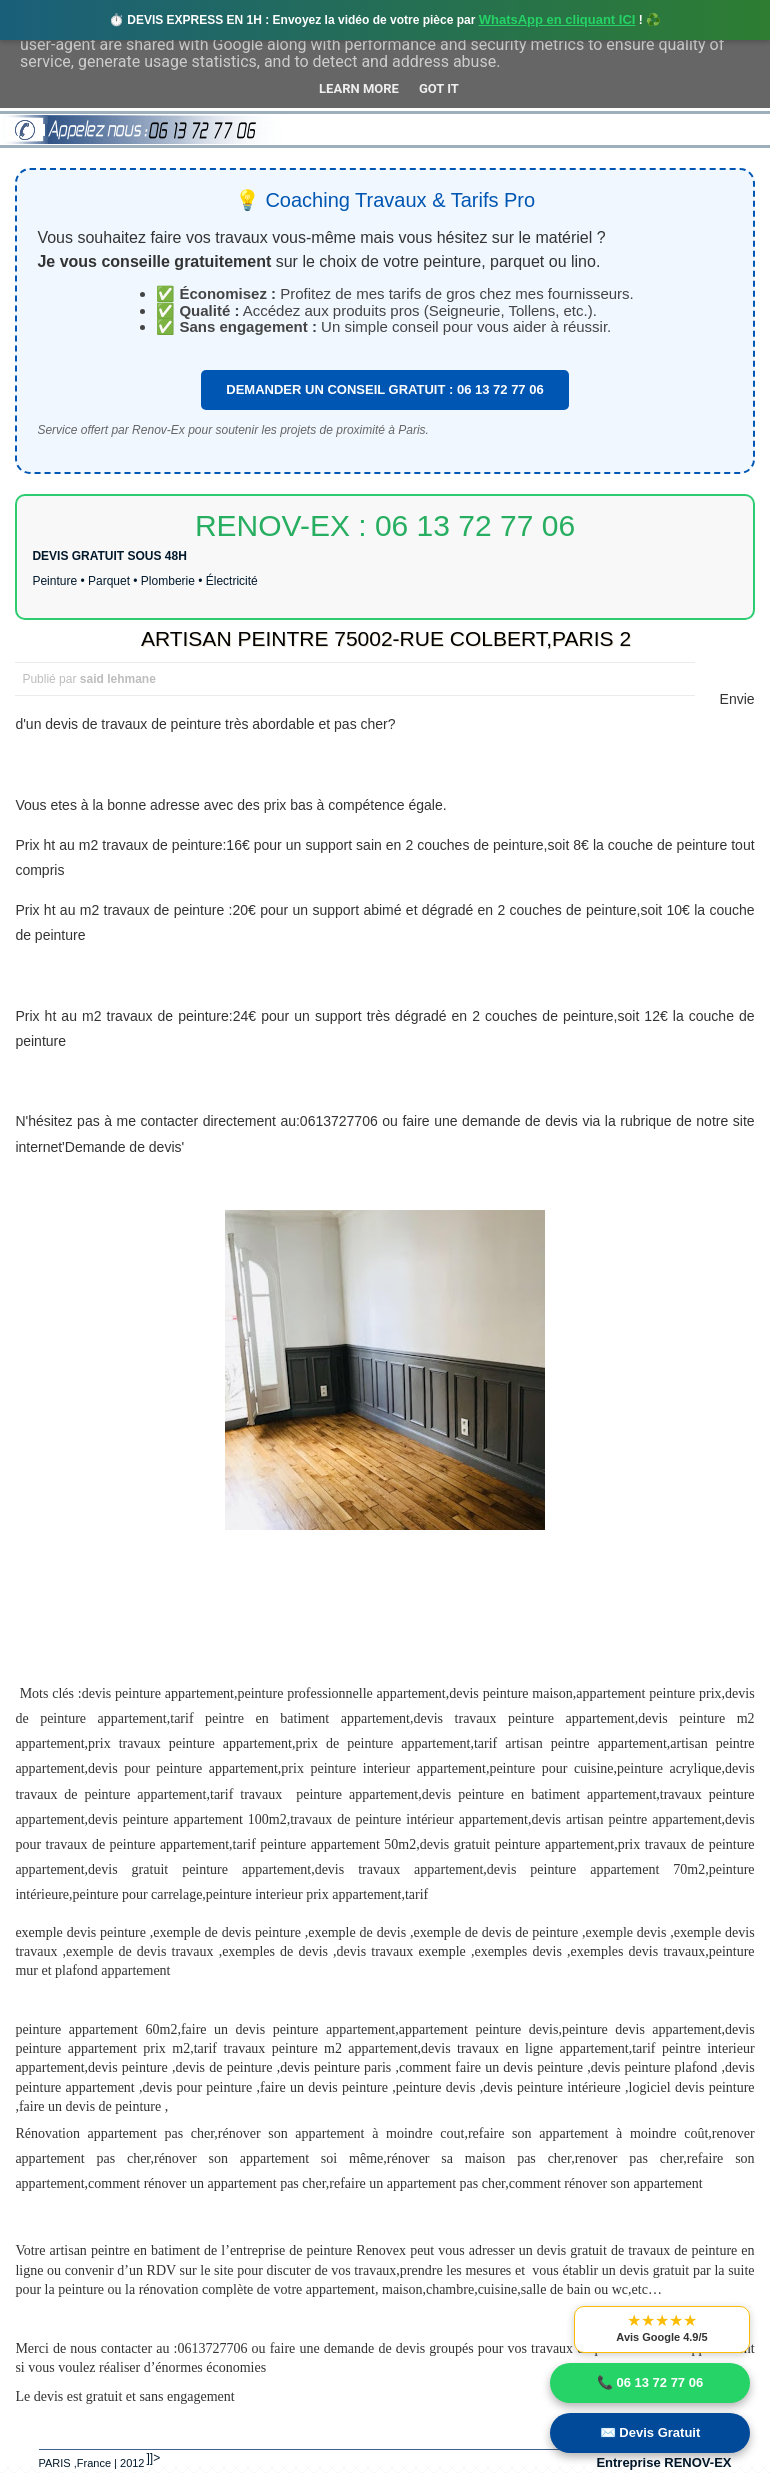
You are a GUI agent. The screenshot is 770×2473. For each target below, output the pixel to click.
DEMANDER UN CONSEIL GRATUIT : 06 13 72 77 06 (384, 389)
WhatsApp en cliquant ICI (557, 19)
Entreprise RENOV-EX (663, 2462)
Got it (439, 88)
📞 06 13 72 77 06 (650, 2382)
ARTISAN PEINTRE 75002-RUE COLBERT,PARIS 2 (386, 638)
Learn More (359, 88)
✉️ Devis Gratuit (650, 2432)
